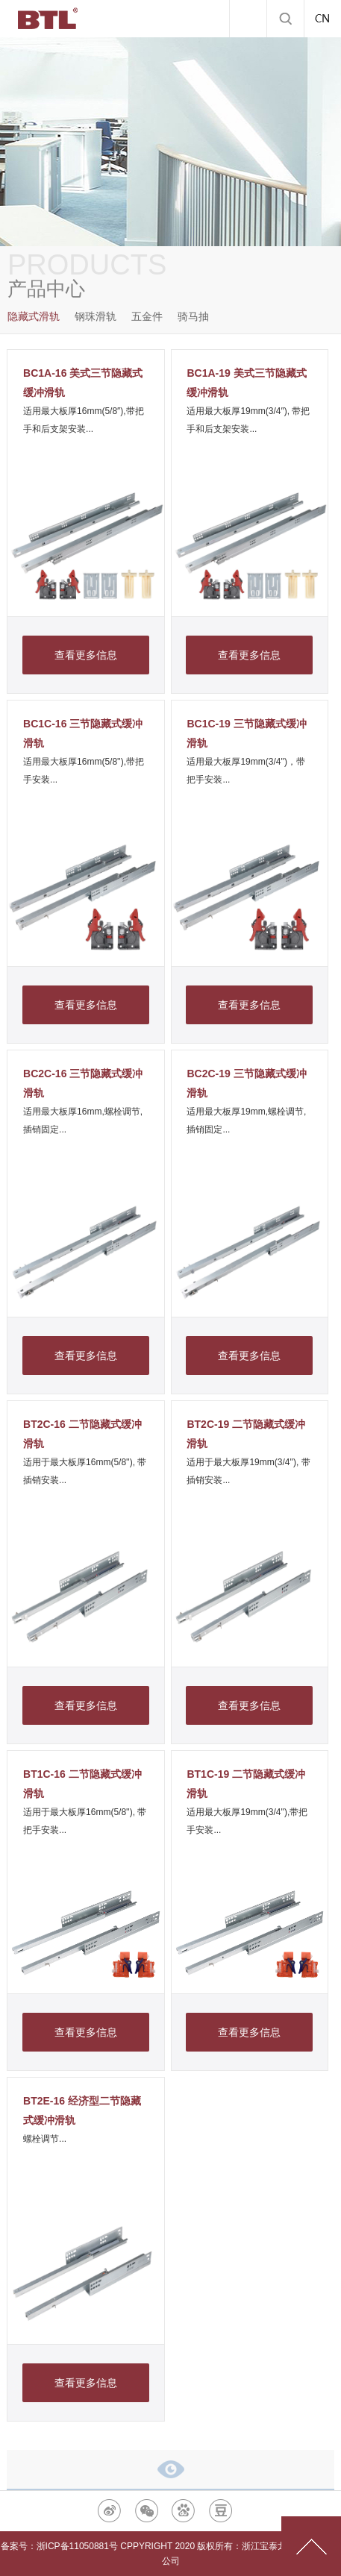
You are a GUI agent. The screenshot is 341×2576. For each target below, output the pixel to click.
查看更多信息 (85, 655)
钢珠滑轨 (95, 316)
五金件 (147, 316)
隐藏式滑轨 (33, 316)
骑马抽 (193, 316)
